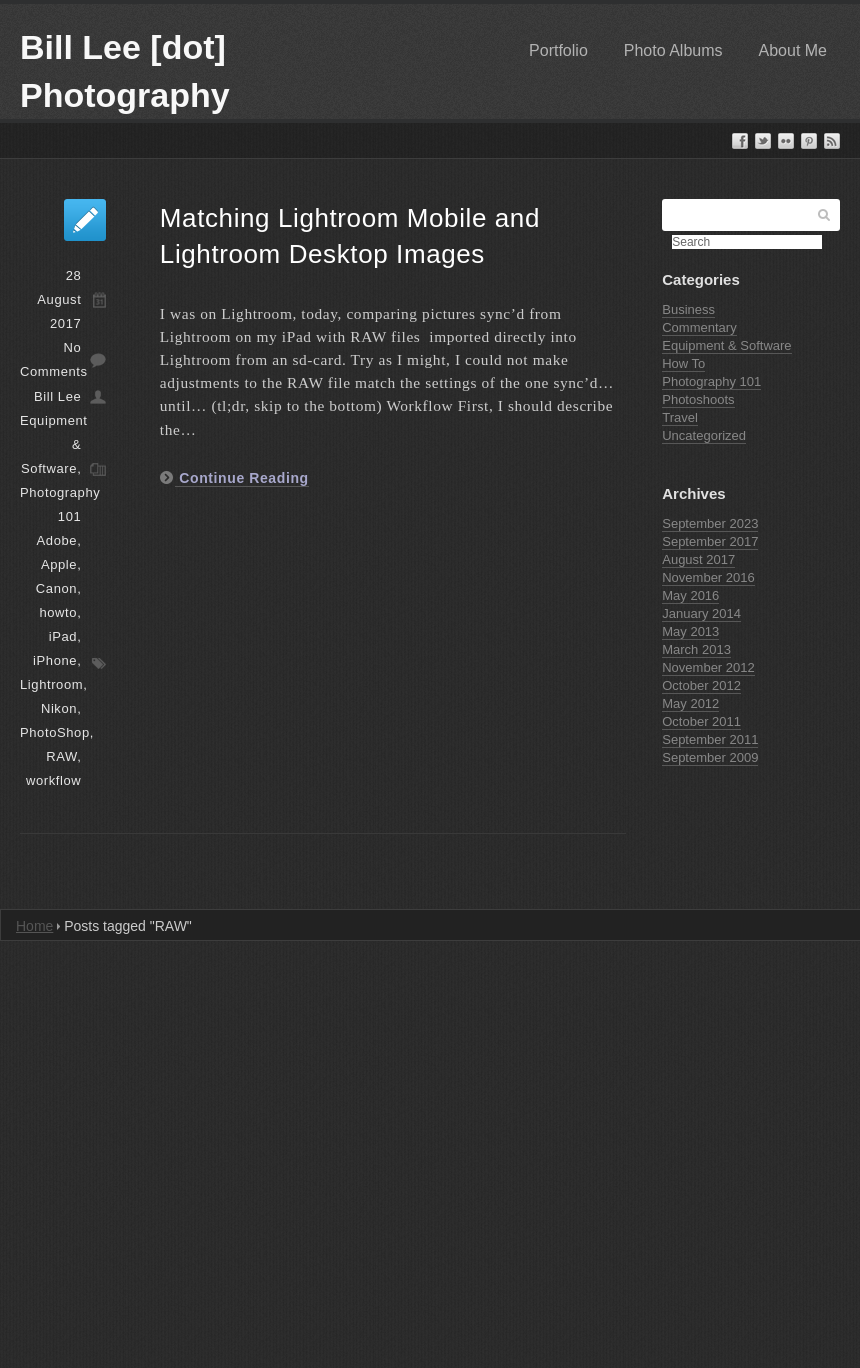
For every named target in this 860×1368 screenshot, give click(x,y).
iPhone (55, 660)
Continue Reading (242, 478)
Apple (59, 564)
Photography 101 (711, 381)
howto (58, 612)
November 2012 (708, 667)
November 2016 (708, 577)
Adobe (57, 540)
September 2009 (710, 757)
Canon (56, 588)
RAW (61, 756)
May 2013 (690, 631)
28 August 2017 (59, 299)
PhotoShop (55, 732)
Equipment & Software (726, 345)
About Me (793, 50)
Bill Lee (57, 396)
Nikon (59, 708)
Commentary (699, 327)
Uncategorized (704, 435)
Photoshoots (698, 399)
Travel (680, 417)
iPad (63, 636)
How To (683, 363)
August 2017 (698, 559)
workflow (53, 780)
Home (34, 926)
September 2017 (710, 541)
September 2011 (710, 739)
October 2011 (701, 721)
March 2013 (696, 649)
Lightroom (51, 684)
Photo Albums (673, 50)
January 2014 (701, 613)
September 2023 (710, 523)
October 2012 (701, 685)
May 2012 (690, 703)
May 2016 (690, 595)
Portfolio (558, 50)
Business (688, 309)
